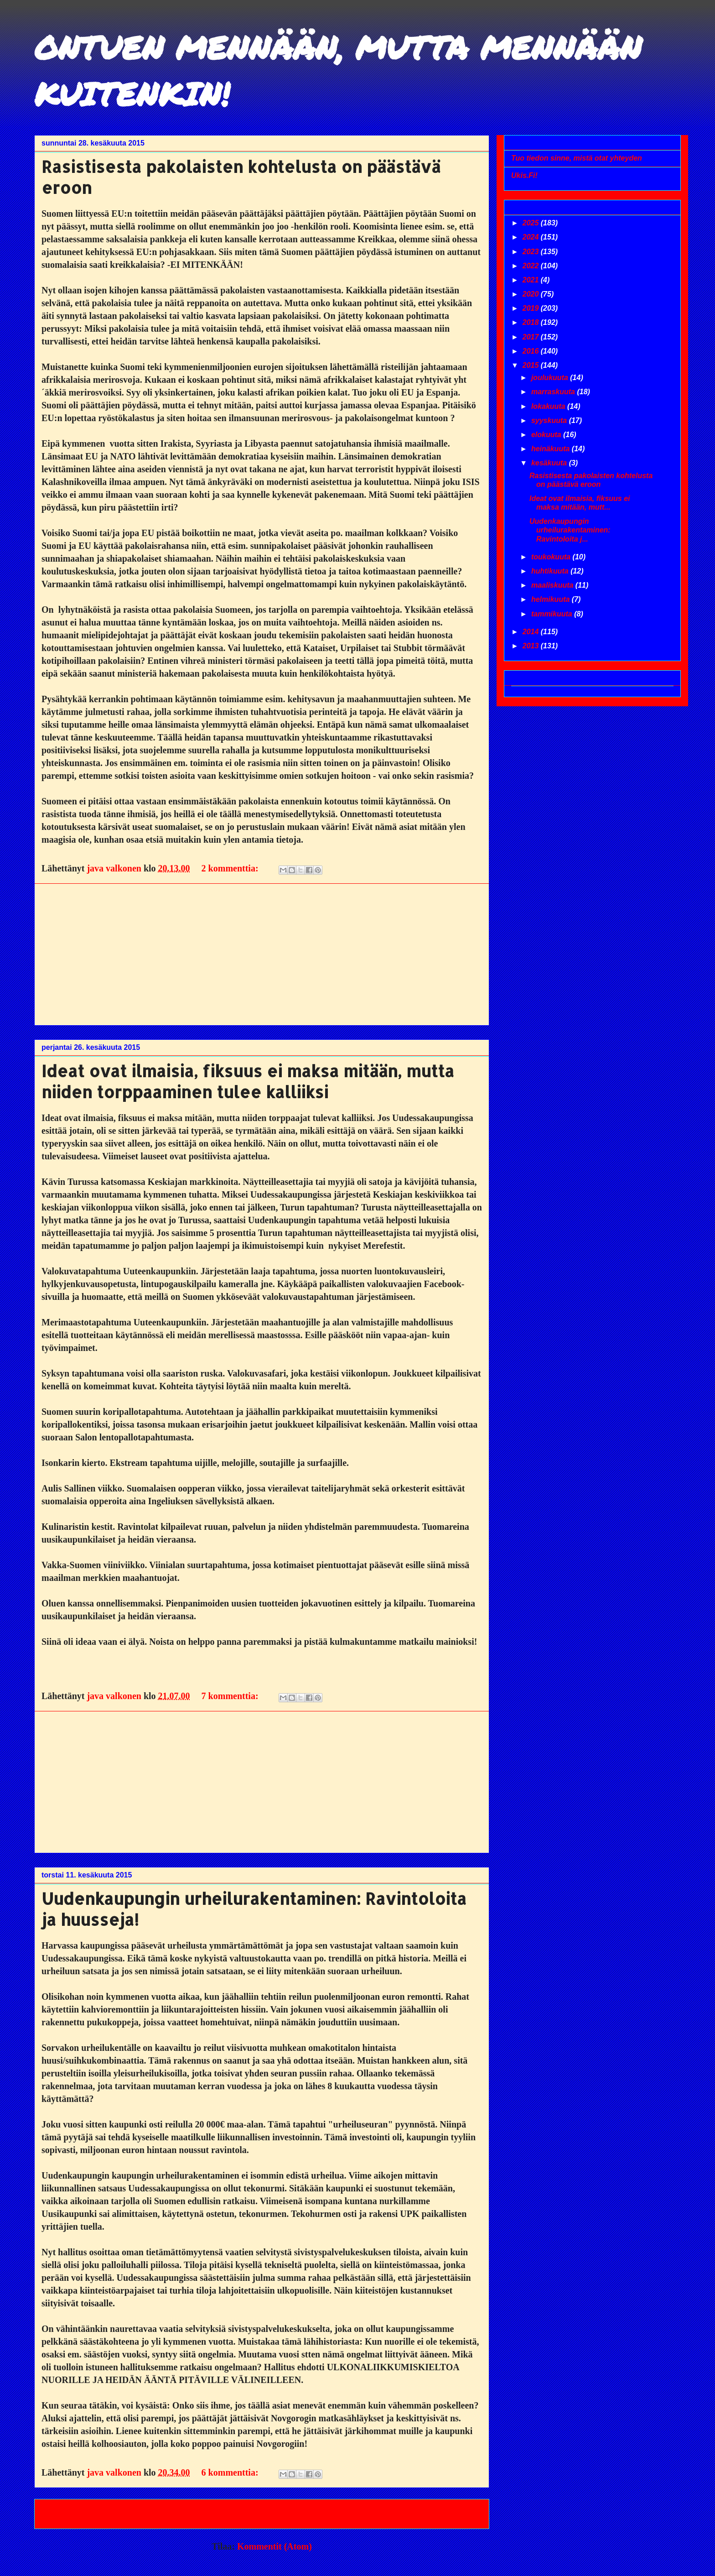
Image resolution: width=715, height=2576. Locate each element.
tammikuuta (552, 614)
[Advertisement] (261, 954)
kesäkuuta (550, 463)
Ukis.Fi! (524, 175)
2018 (532, 322)
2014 (532, 632)
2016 (532, 351)
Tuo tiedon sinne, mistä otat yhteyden (576, 158)
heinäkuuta (551, 449)
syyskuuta (550, 420)
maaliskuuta (553, 585)
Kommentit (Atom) (274, 2546)
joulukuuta (550, 377)
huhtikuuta (550, 571)
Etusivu (260, 2513)
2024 (532, 237)
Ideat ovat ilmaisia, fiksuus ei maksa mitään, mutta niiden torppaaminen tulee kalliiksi (247, 1081)
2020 (532, 294)
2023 (532, 252)
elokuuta (547, 434)
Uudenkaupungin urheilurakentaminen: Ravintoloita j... (570, 529)
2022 (532, 266)
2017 (532, 337)
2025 (532, 223)
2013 (532, 646)
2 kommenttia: (231, 868)
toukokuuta (552, 557)
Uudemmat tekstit (83, 2513)
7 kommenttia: (231, 1696)
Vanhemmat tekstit (438, 2513)
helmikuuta (551, 599)
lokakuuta (549, 406)
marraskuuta (554, 392)
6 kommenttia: (231, 2472)
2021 (532, 280)
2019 (532, 308)
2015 (532, 365)
